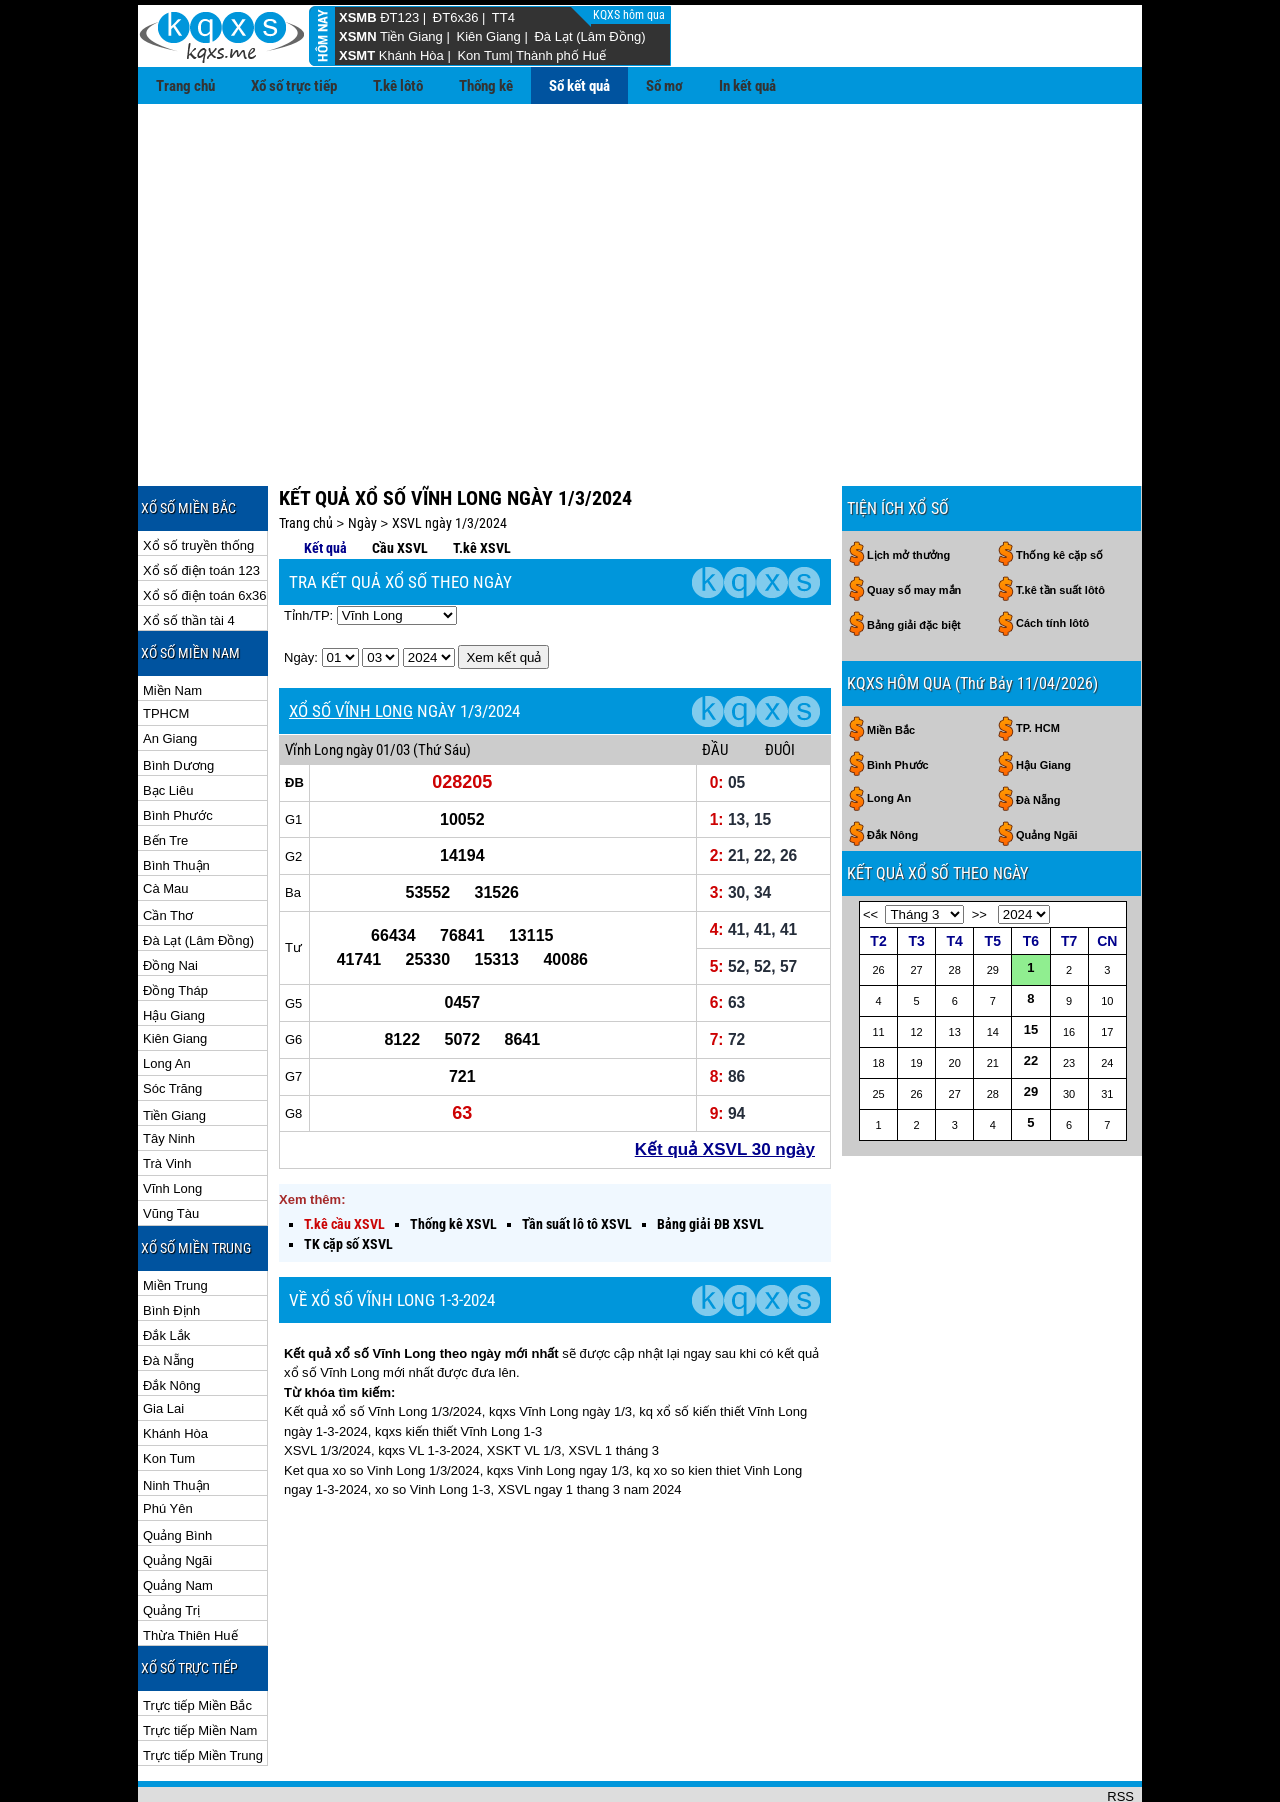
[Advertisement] (640, 254)
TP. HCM (1038, 663)
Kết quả (325, 483)
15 (1031, 964)
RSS (1120, 1731)
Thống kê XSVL (453, 1159)
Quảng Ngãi (177, 1495)
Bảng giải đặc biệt (914, 560)
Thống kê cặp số (1059, 490)
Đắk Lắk (166, 1270)
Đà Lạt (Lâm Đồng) (589, 36)
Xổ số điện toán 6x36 (204, 530)
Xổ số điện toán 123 (201, 505)
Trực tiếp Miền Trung (203, 1690)
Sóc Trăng (172, 1023)
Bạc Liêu (168, 725)
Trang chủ (185, 86)
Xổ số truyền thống (198, 480)
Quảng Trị (171, 1545)
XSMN (358, 36)
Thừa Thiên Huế (190, 1570)
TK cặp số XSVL (348, 1179)
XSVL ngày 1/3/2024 (449, 458)
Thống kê (486, 86)
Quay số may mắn (914, 525)
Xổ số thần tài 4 (189, 555)
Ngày (362, 458)
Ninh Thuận (176, 1420)
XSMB (358, 17)
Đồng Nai (170, 900)
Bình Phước (178, 750)
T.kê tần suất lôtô (1060, 525)
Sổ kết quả (579, 86)
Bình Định (171, 1245)
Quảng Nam (178, 1520)
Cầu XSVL (400, 483)
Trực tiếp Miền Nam (200, 1665)
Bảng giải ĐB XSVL (710, 1159)
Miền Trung (175, 1220)
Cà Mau (166, 823)
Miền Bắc (891, 665)
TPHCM (166, 648)
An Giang (170, 673)
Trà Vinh (167, 1098)
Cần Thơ (168, 850)
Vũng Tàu (171, 1148)
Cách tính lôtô (1052, 558)
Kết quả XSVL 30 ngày (725, 1084)
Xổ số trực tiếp (294, 86)
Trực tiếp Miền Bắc (197, 1640)
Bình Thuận (176, 800)
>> (979, 849)
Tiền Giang (411, 36)
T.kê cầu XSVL (344, 1159)
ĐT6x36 (456, 17)
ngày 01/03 (378, 685)
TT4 (503, 17)
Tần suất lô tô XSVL (577, 1159)
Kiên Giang (488, 36)
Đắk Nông (172, 1320)
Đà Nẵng (168, 1295)
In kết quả (747, 86)
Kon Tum (483, 55)
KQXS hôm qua (630, 15)
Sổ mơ (664, 86)
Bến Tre (165, 775)
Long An (167, 998)
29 (1031, 1026)
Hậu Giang (174, 950)
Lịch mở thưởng (908, 490)
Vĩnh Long (172, 1123)
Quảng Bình (177, 1470)
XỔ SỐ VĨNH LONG (351, 646)
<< (870, 849)
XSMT (357, 55)
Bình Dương (178, 700)
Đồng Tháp (175, 925)
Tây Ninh (169, 1073)
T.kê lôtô (398, 86)
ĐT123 (399, 17)
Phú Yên (168, 1443)
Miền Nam (172, 625)
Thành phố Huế (561, 55)
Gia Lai (163, 1343)
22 (1031, 995)
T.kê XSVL (482, 483)
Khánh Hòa (411, 55)
